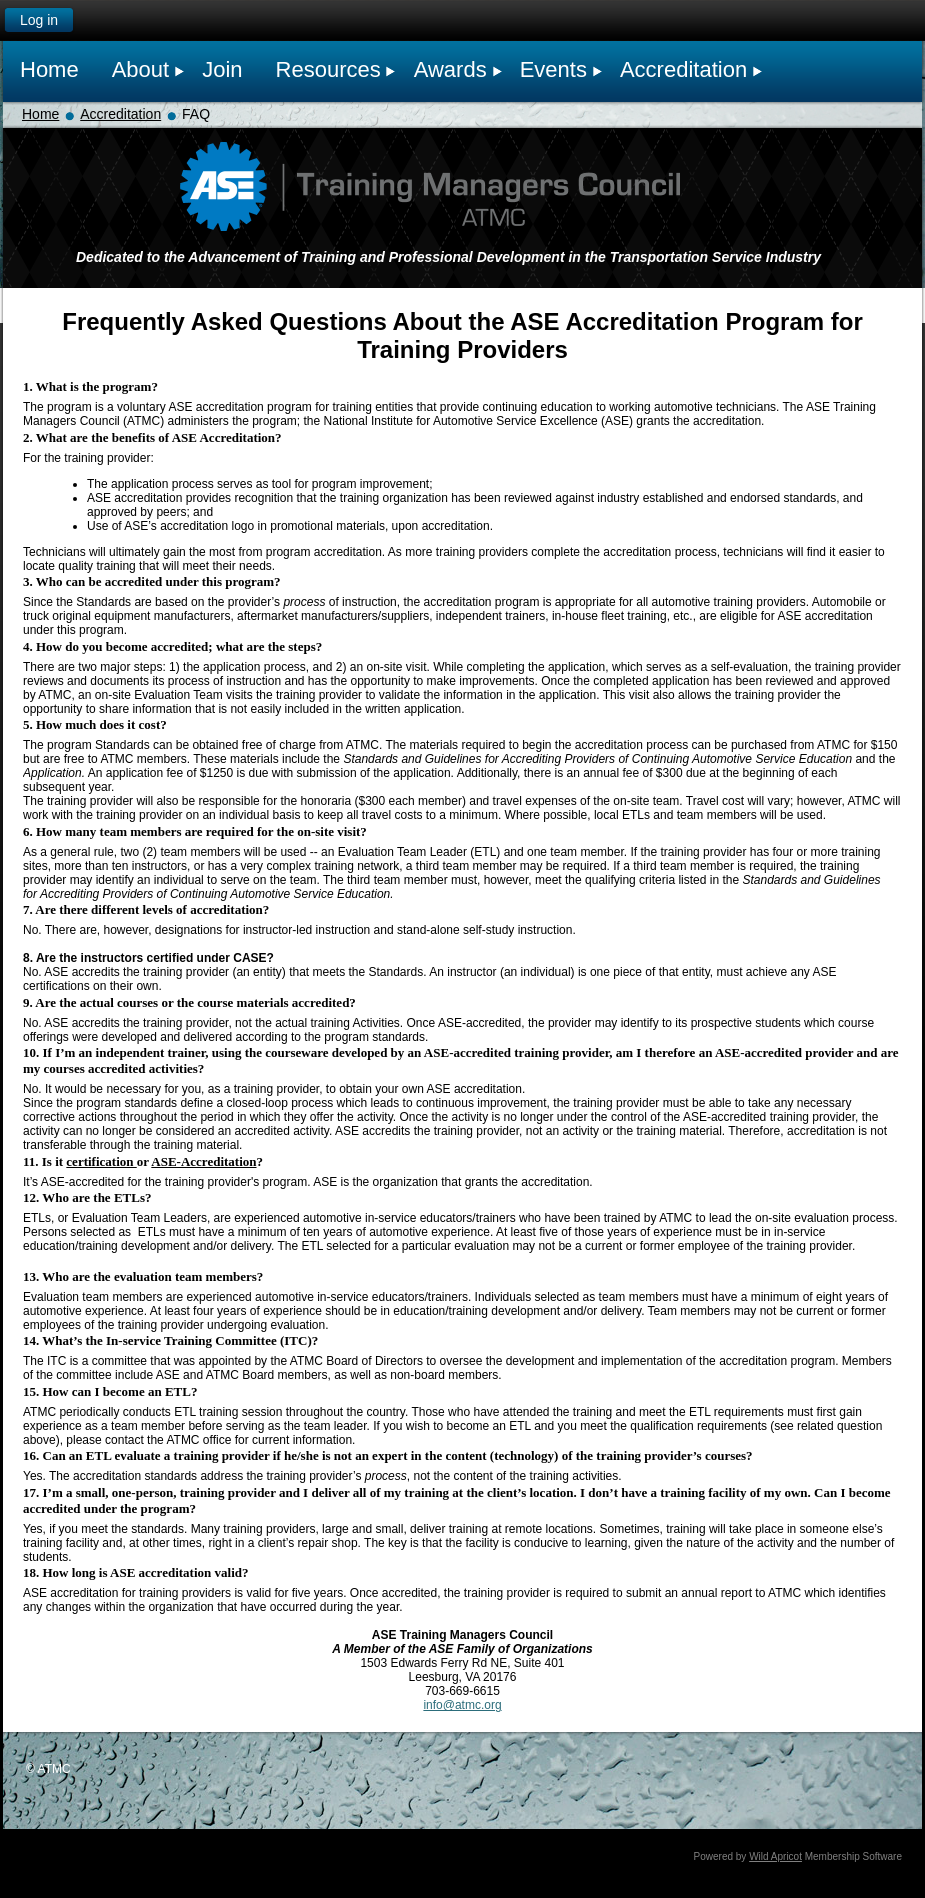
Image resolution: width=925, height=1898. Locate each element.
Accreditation (120, 114)
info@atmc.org (462, 1705)
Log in (39, 20)
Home (40, 114)
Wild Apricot (775, 1856)
